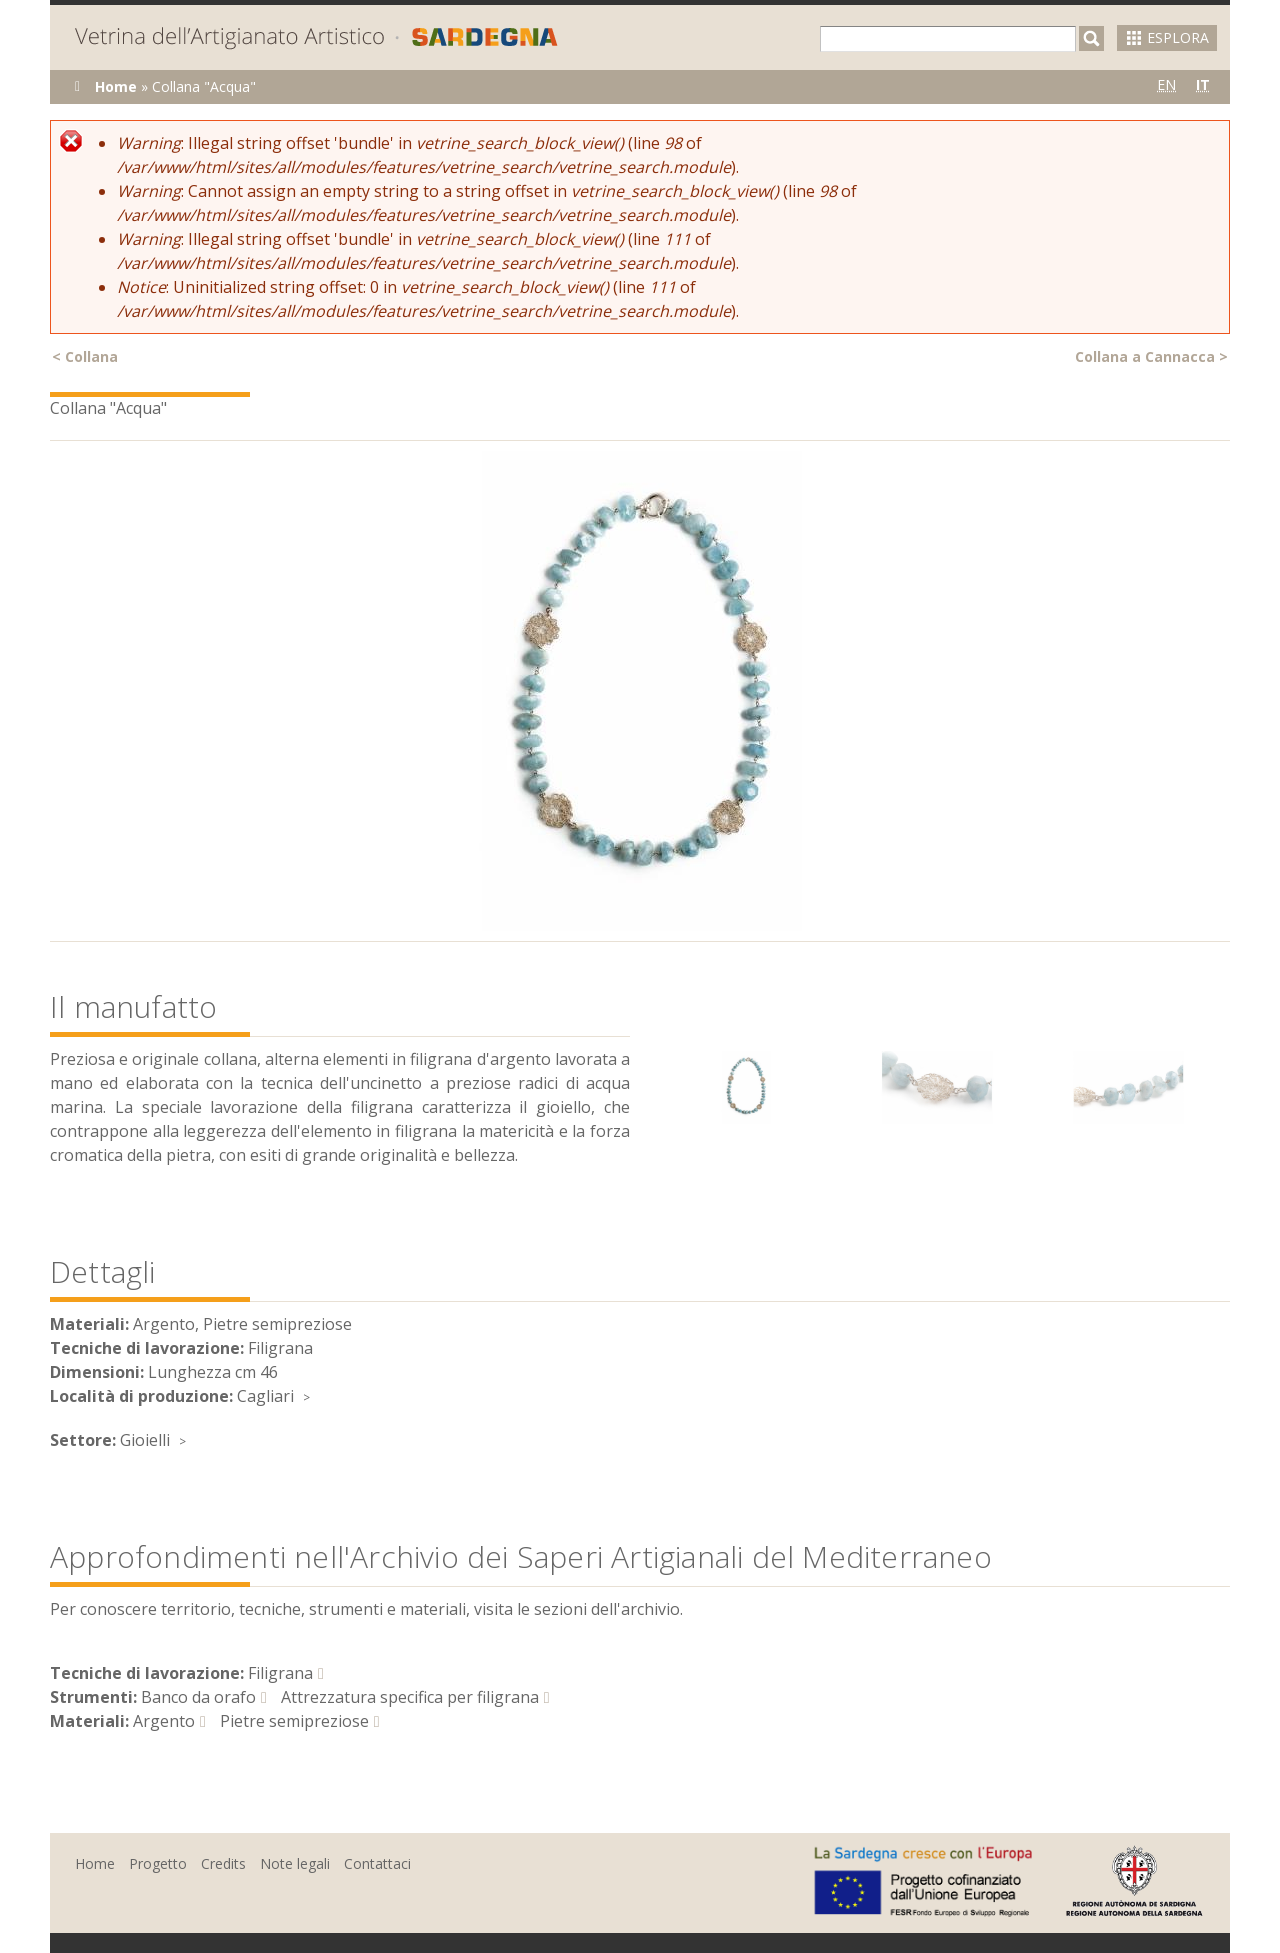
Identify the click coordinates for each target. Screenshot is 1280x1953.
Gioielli (145, 1440)
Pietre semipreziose (294, 1721)
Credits (223, 1863)
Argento (164, 1721)
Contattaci (377, 1863)
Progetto (158, 1863)
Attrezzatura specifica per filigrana (410, 1697)
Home (116, 86)
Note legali (295, 1863)
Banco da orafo (198, 1697)
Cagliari (265, 1396)
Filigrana (280, 1673)
